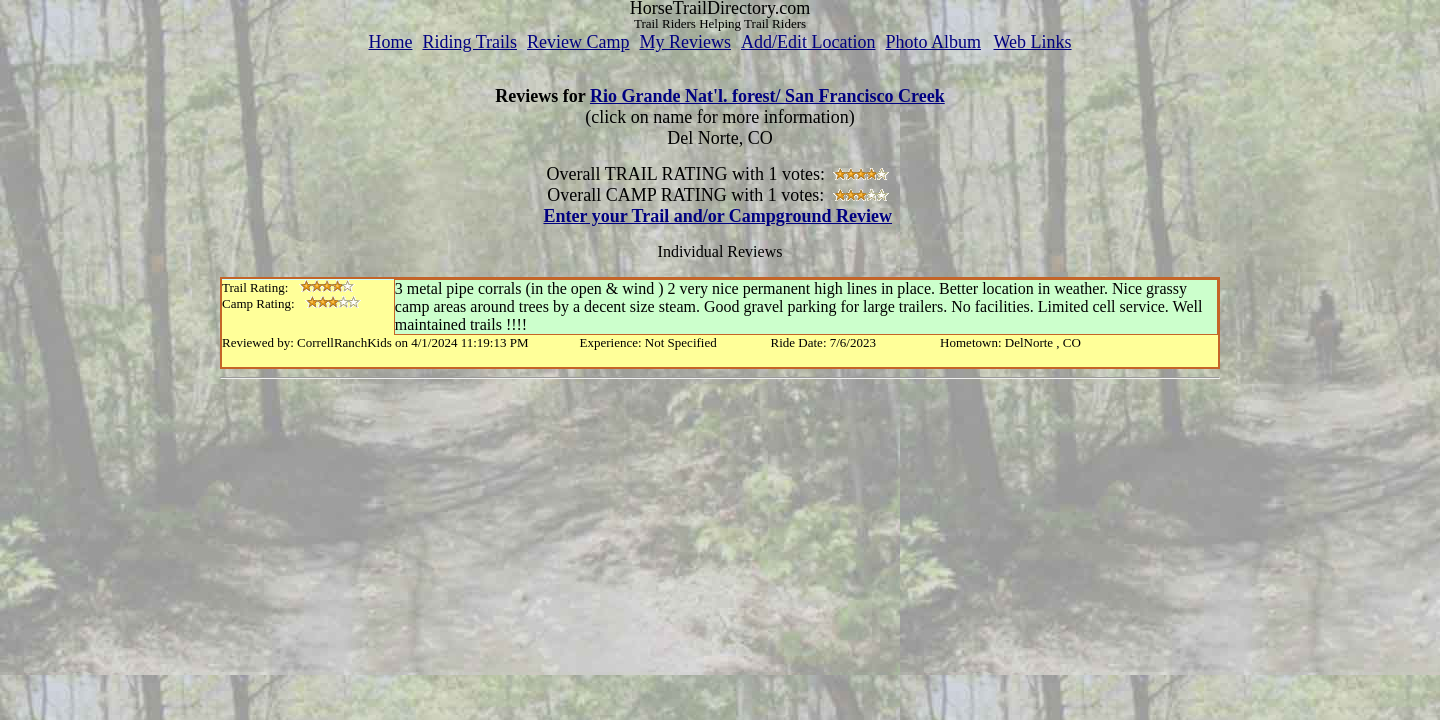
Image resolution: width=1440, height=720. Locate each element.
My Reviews (685, 42)
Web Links (1033, 42)
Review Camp (578, 42)
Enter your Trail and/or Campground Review (717, 216)
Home (390, 42)
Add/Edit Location (808, 42)
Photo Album (933, 42)
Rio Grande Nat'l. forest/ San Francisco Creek (767, 96)
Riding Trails (469, 42)
